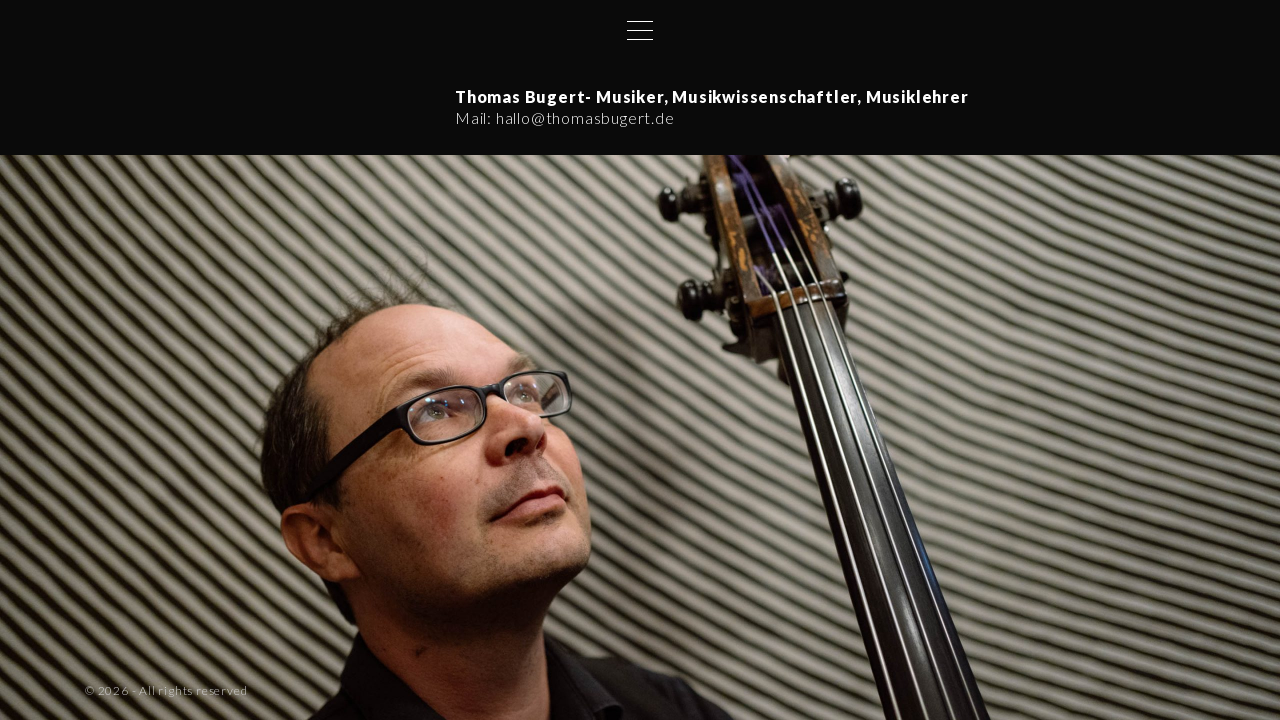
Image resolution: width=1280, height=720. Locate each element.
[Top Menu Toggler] (640, 30)
